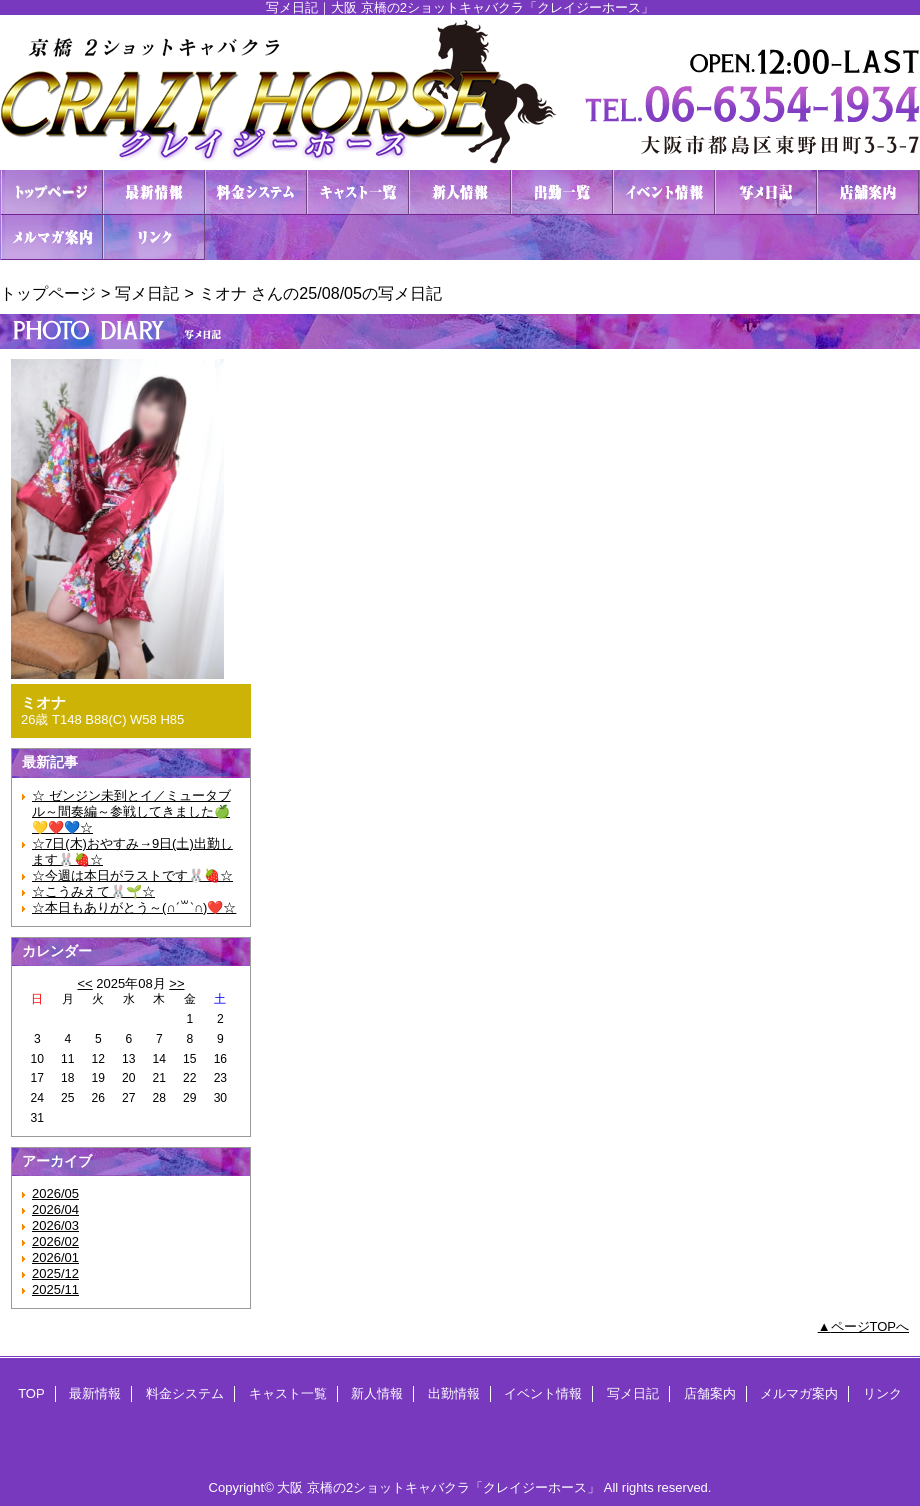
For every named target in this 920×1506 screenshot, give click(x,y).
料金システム (256, 192)
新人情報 (460, 192)
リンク (154, 237)
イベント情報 (664, 192)
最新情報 (154, 192)
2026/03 (55, 1225)
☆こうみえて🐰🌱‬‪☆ (93, 891)
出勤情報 (562, 192)
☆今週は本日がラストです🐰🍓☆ (132, 875)
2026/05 (55, 1193)
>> (176, 983)
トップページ (48, 293)
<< (84, 983)
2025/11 (55, 1289)
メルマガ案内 (52, 237)
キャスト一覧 (358, 192)
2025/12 (55, 1273)
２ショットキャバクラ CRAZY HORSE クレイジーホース (460, 92)
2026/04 (55, 1209)
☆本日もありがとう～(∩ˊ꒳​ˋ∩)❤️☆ (134, 907)
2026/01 (55, 1257)
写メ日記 (766, 192)
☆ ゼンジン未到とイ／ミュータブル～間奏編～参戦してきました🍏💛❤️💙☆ (131, 811)
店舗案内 (868, 192)
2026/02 (55, 1241)
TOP (52, 192)
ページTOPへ (870, 1326)
